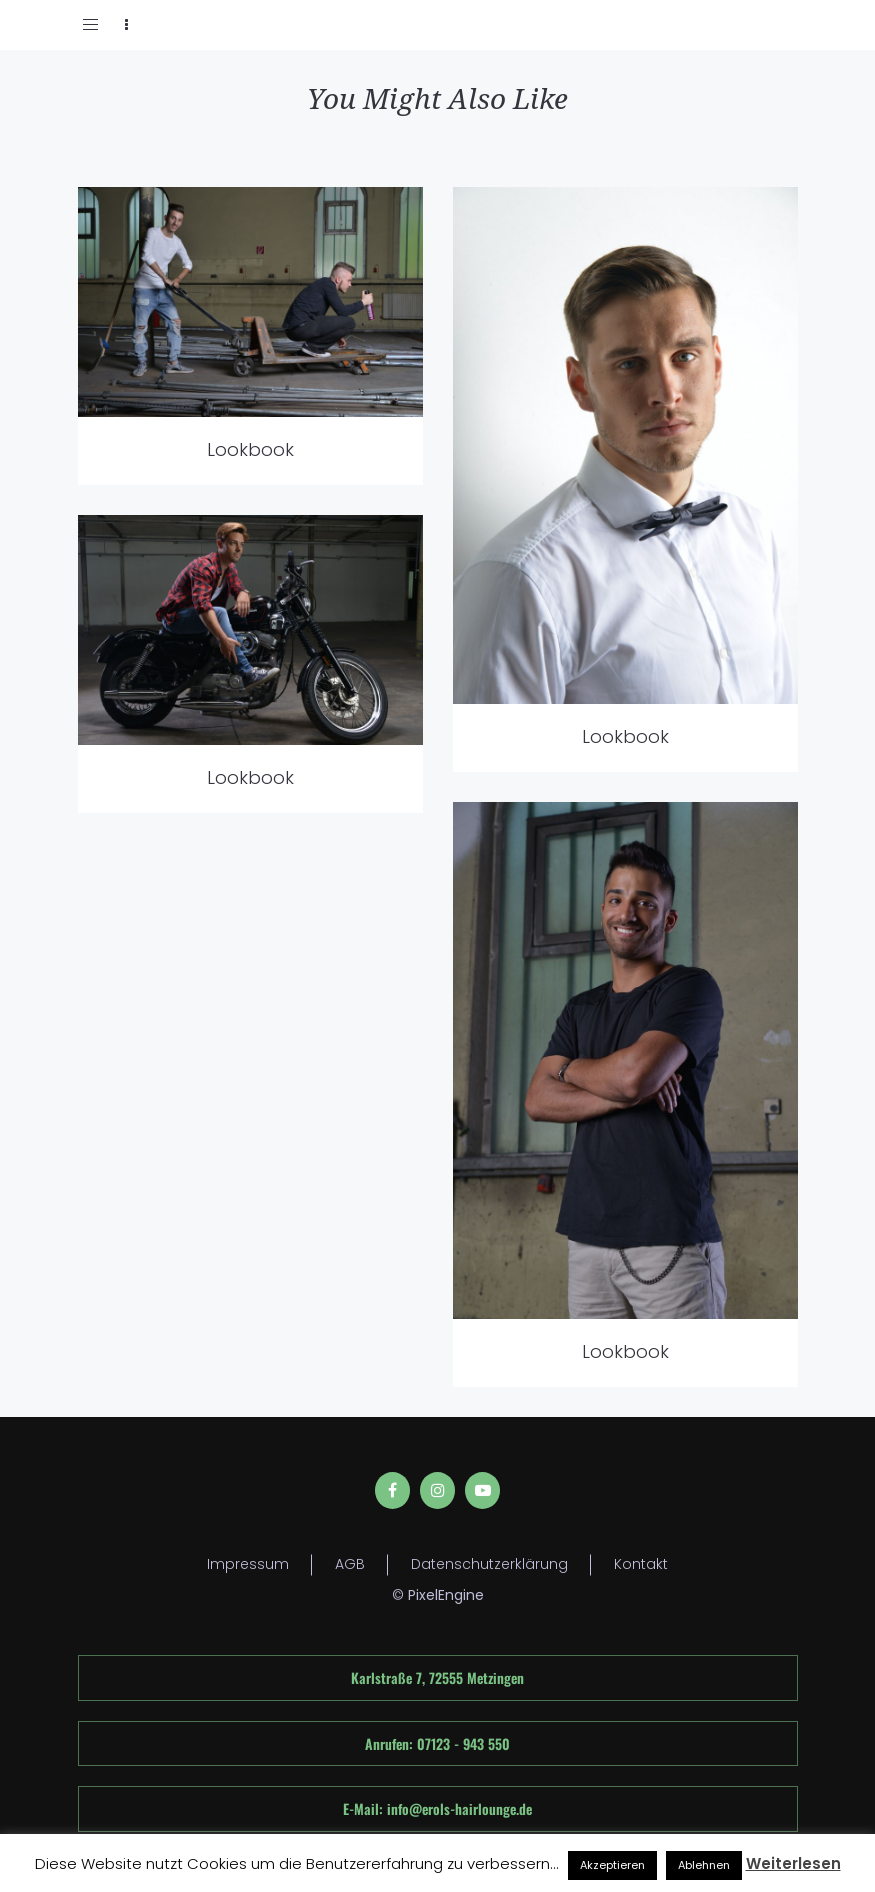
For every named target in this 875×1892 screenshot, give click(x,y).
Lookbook (250, 449)
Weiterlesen (793, 1863)
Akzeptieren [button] (612, 1865)
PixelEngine (446, 1595)
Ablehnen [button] (704, 1865)
